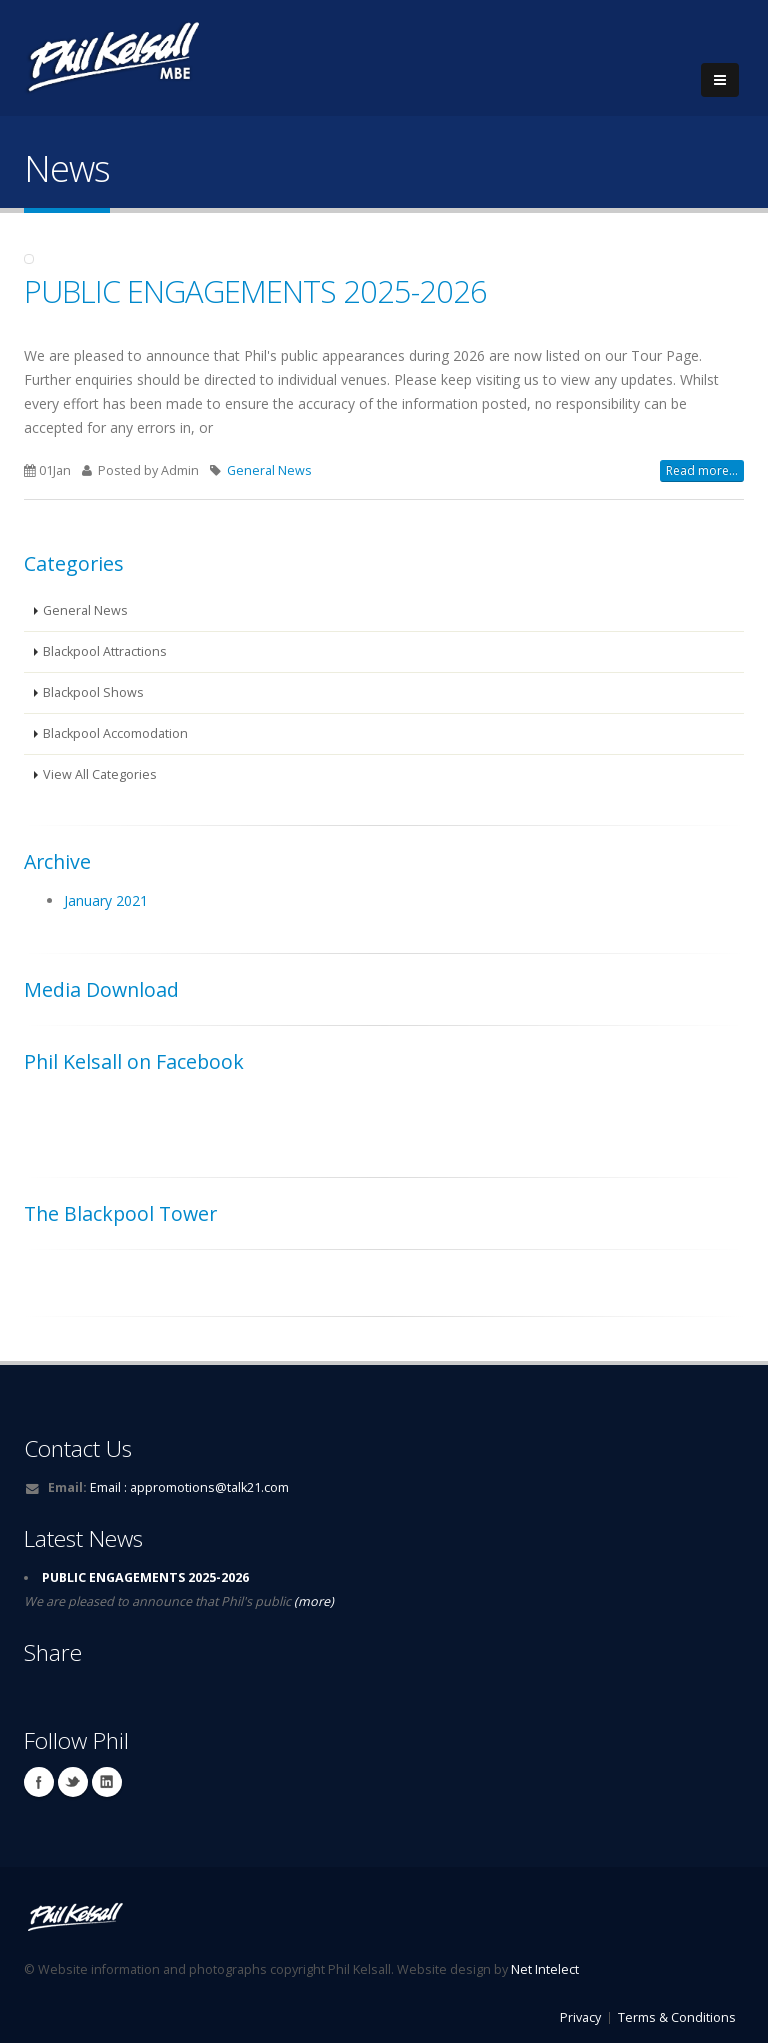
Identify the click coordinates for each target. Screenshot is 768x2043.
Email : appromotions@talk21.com (189, 1487)
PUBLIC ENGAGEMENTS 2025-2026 (255, 291)
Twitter (73, 1782)
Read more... (702, 470)
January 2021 (106, 900)
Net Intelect (545, 1969)
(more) (312, 1601)
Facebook (39, 1782)
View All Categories (100, 774)
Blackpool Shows (93, 692)
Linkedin (107, 1782)
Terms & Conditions (677, 2017)
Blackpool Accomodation (115, 733)
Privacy (580, 2017)
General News (269, 470)
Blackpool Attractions (105, 651)
